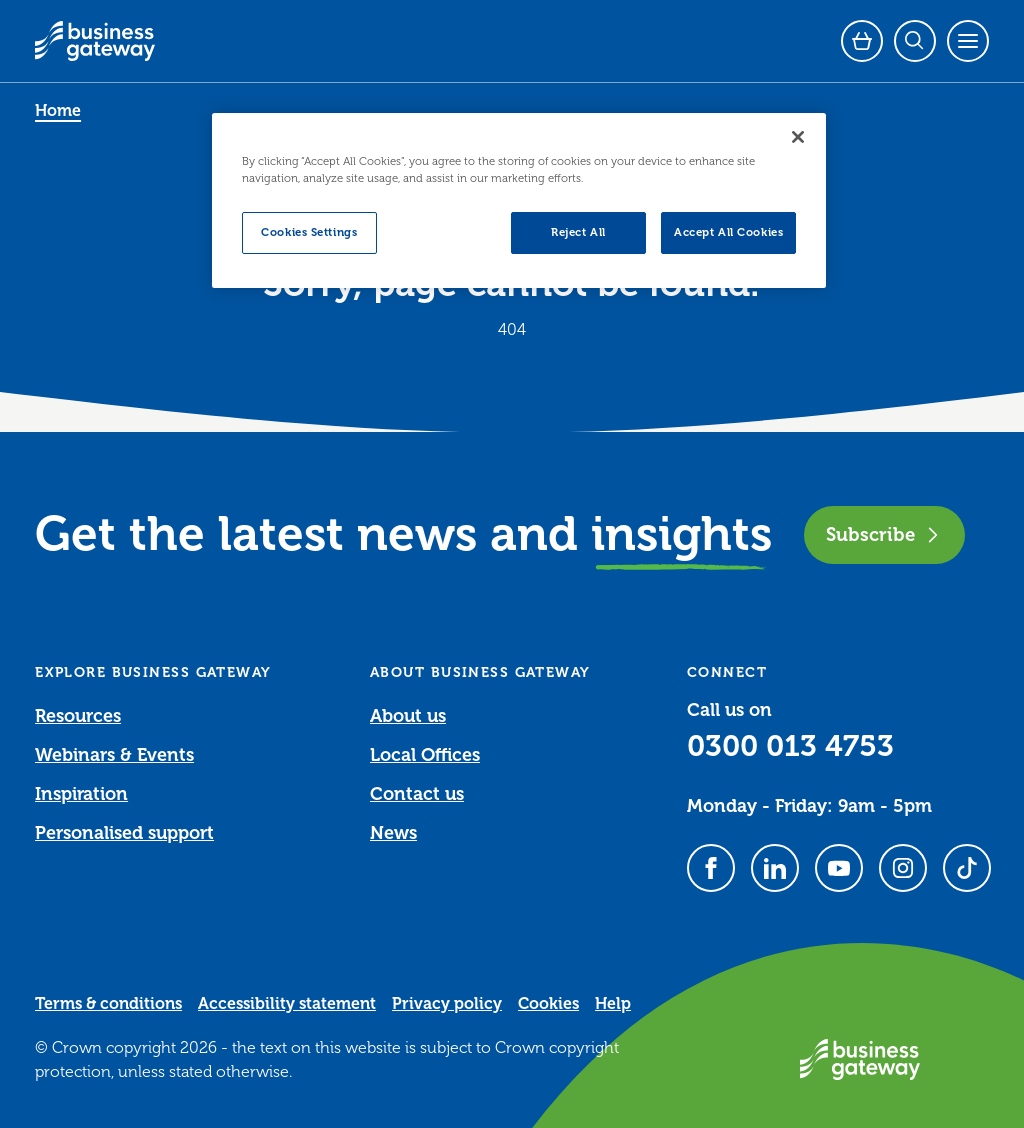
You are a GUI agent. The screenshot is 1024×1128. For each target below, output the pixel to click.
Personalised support (124, 833)
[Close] (798, 137)
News (393, 833)
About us (408, 716)
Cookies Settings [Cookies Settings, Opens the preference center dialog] (309, 232)
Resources (78, 716)
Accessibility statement (287, 1004)
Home (58, 111)
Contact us (417, 794)
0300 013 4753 (790, 746)
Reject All (578, 232)
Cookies (548, 1004)
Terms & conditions (108, 1004)
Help (613, 1004)
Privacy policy (447, 1004)
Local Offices (425, 755)
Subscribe (884, 534)
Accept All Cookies (728, 232)
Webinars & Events (114, 755)
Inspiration (81, 794)
